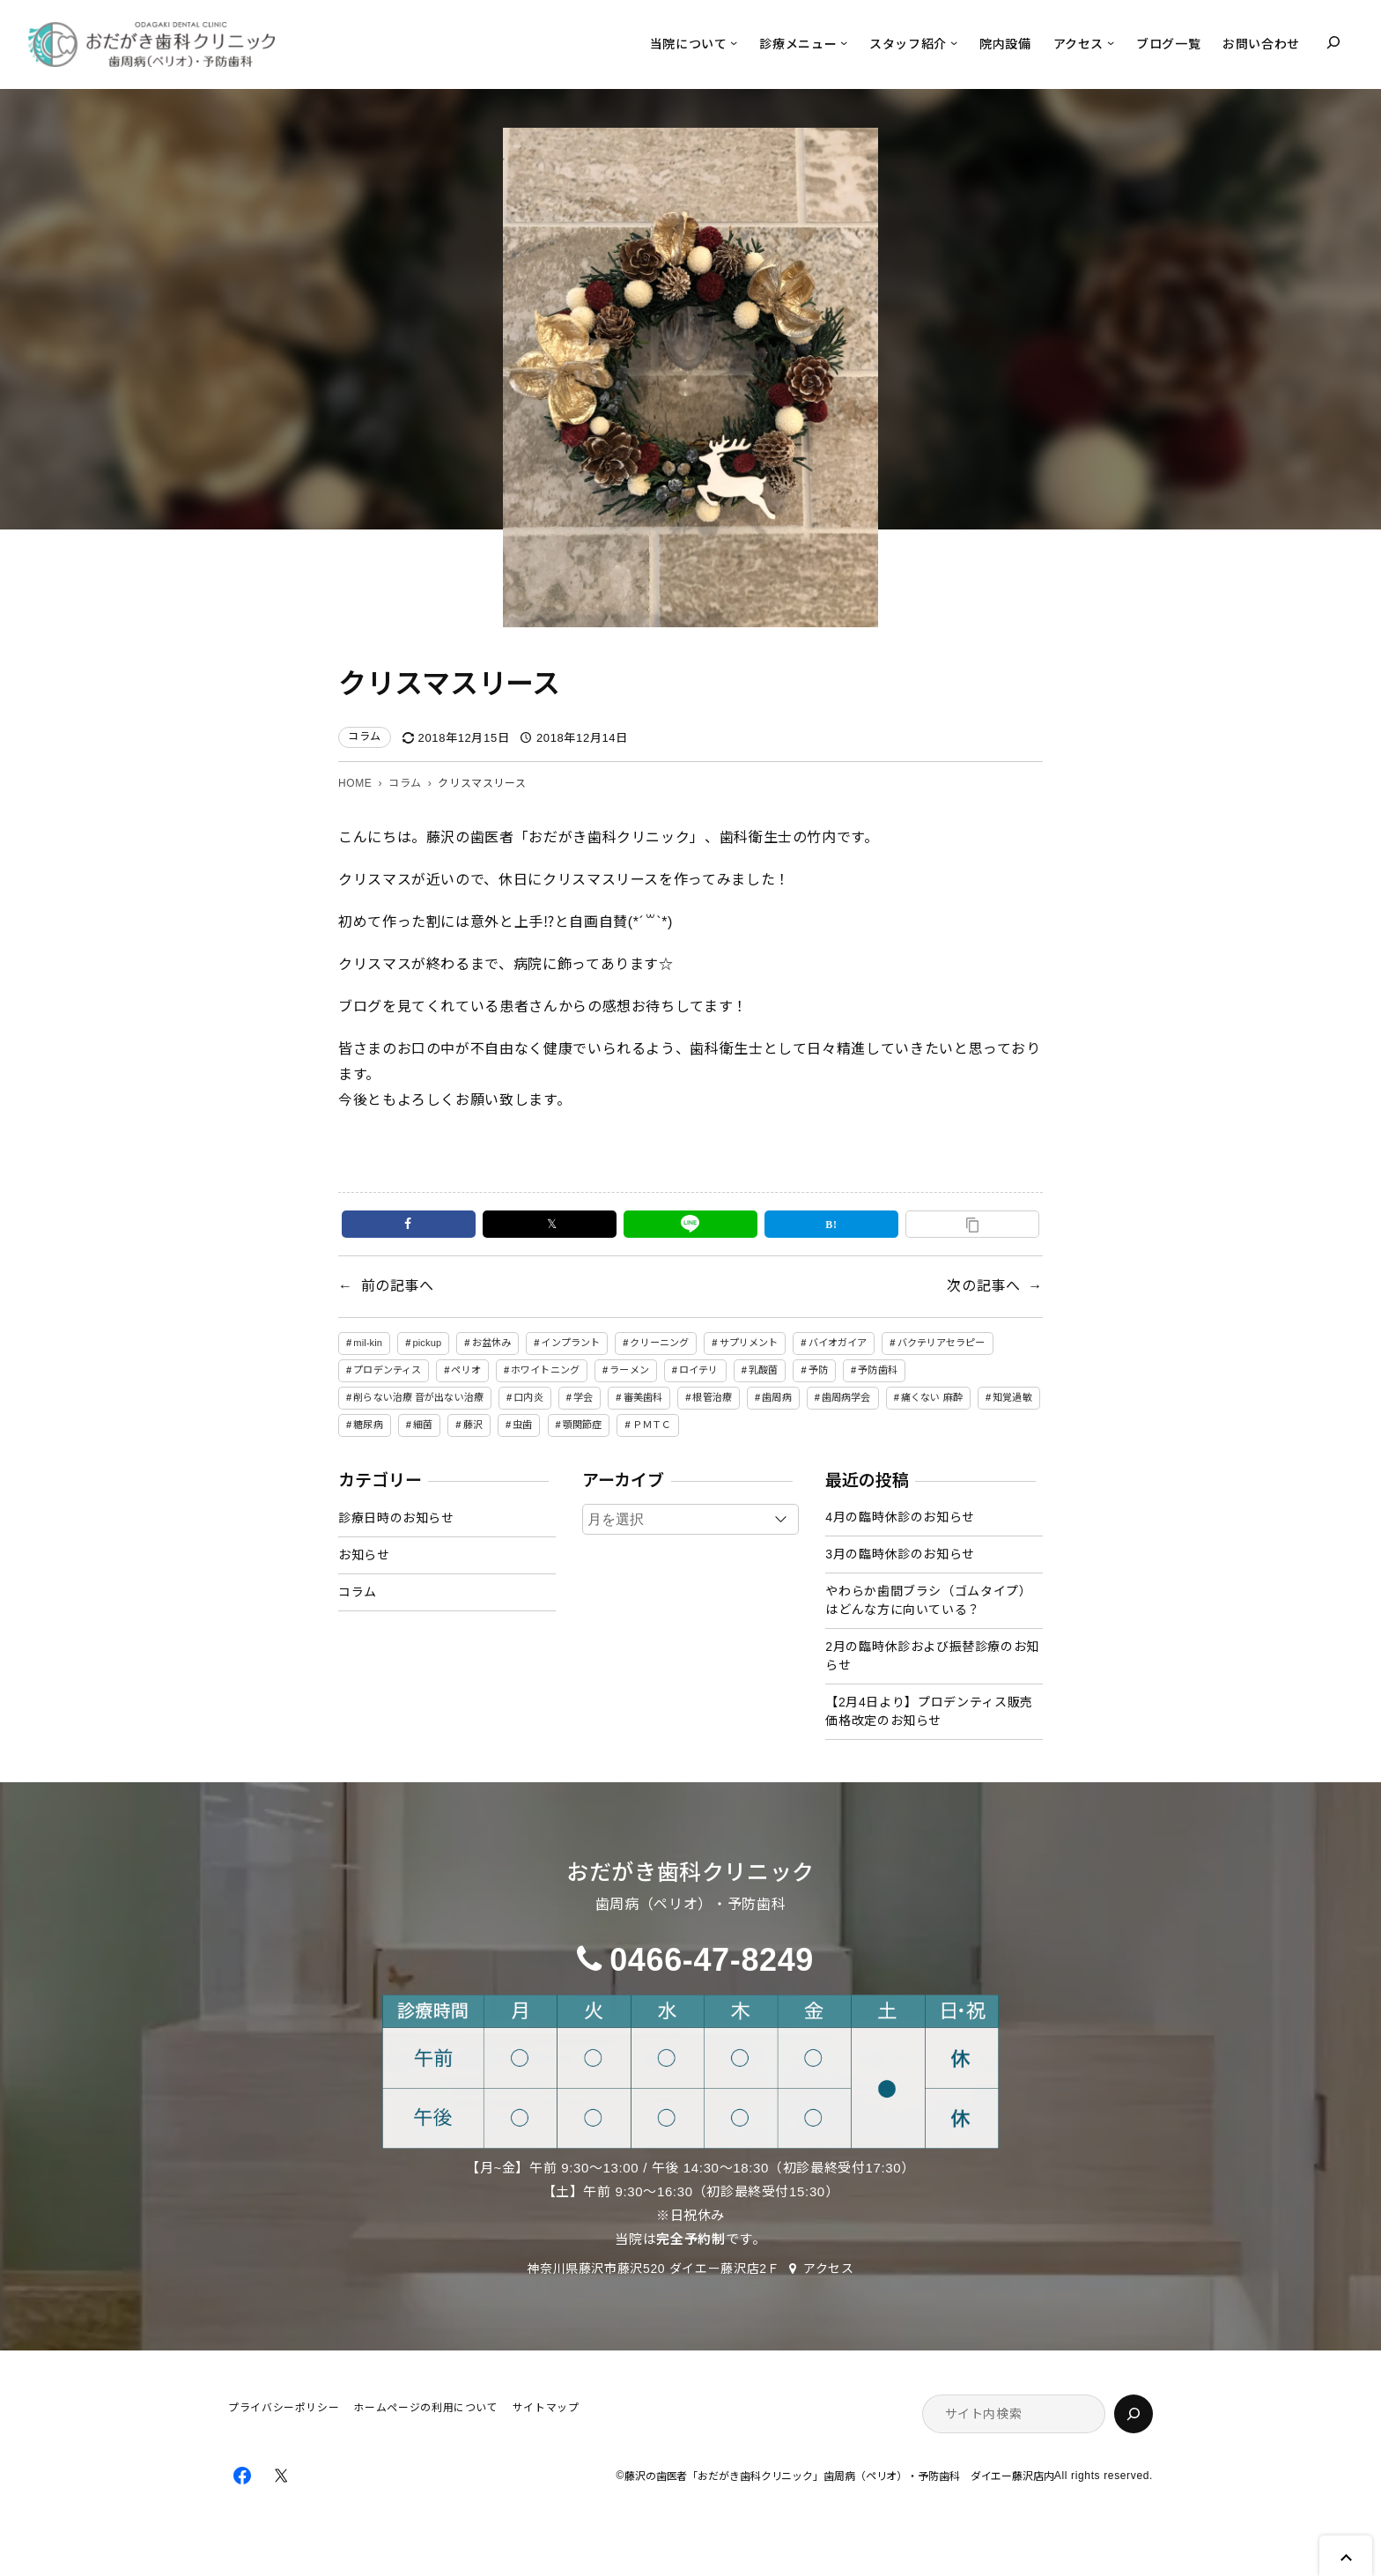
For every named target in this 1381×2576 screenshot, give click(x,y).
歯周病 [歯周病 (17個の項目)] (776, 1397)
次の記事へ (983, 1285)
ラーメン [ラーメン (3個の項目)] (628, 1370)
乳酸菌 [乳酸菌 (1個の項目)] (763, 1370)
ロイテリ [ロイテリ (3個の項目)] (698, 1370)
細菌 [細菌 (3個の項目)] (422, 1424)
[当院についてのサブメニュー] (733, 42)
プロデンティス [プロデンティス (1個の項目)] (387, 1370)
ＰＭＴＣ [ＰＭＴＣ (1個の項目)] (651, 1424)
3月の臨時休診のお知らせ (899, 1554)
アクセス (828, 2268)
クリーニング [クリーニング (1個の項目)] (659, 1342)
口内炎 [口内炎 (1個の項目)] (528, 1397)
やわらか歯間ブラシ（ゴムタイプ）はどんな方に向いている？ (928, 1600)
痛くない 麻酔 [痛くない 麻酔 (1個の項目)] (932, 1397)
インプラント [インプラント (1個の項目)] (570, 1342)
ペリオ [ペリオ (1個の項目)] (465, 1370)
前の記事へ (397, 1285)
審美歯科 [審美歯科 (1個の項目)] (643, 1397)
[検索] (1133, 2414)
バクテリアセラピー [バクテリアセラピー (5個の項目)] (941, 1342)
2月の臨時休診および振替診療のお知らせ (932, 1656)
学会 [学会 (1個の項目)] (583, 1397)
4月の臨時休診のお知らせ (899, 1517)
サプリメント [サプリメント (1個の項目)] (749, 1342)
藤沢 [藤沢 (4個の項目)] (473, 1424)
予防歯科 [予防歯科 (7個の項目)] (877, 1370)
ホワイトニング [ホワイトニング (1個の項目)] (545, 1370)
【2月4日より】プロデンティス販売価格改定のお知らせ (928, 1711)
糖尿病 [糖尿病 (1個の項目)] (367, 1424)
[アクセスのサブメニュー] (1110, 42)
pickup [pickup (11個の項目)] (426, 1342)
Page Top (1345, 2555)
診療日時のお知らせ (396, 1518)
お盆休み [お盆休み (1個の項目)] (491, 1342)
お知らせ (364, 1555)
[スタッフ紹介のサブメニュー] (953, 42)
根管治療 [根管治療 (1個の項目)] (711, 1397)
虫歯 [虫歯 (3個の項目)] (522, 1424)
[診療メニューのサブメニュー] (843, 42)
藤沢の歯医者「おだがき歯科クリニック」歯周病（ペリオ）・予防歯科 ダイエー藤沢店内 (839, 2477)
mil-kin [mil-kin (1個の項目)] (367, 1342)
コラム (364, 736)
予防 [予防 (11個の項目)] (818, 1370)
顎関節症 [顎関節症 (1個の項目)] (582, 1424)
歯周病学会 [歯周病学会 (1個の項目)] (846, 1397)
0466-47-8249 (711, 1960)
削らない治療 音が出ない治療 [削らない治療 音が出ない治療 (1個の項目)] (418, 1397)
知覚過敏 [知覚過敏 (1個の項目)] (1012, 1397)
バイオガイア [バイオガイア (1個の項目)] (838, 1342)
